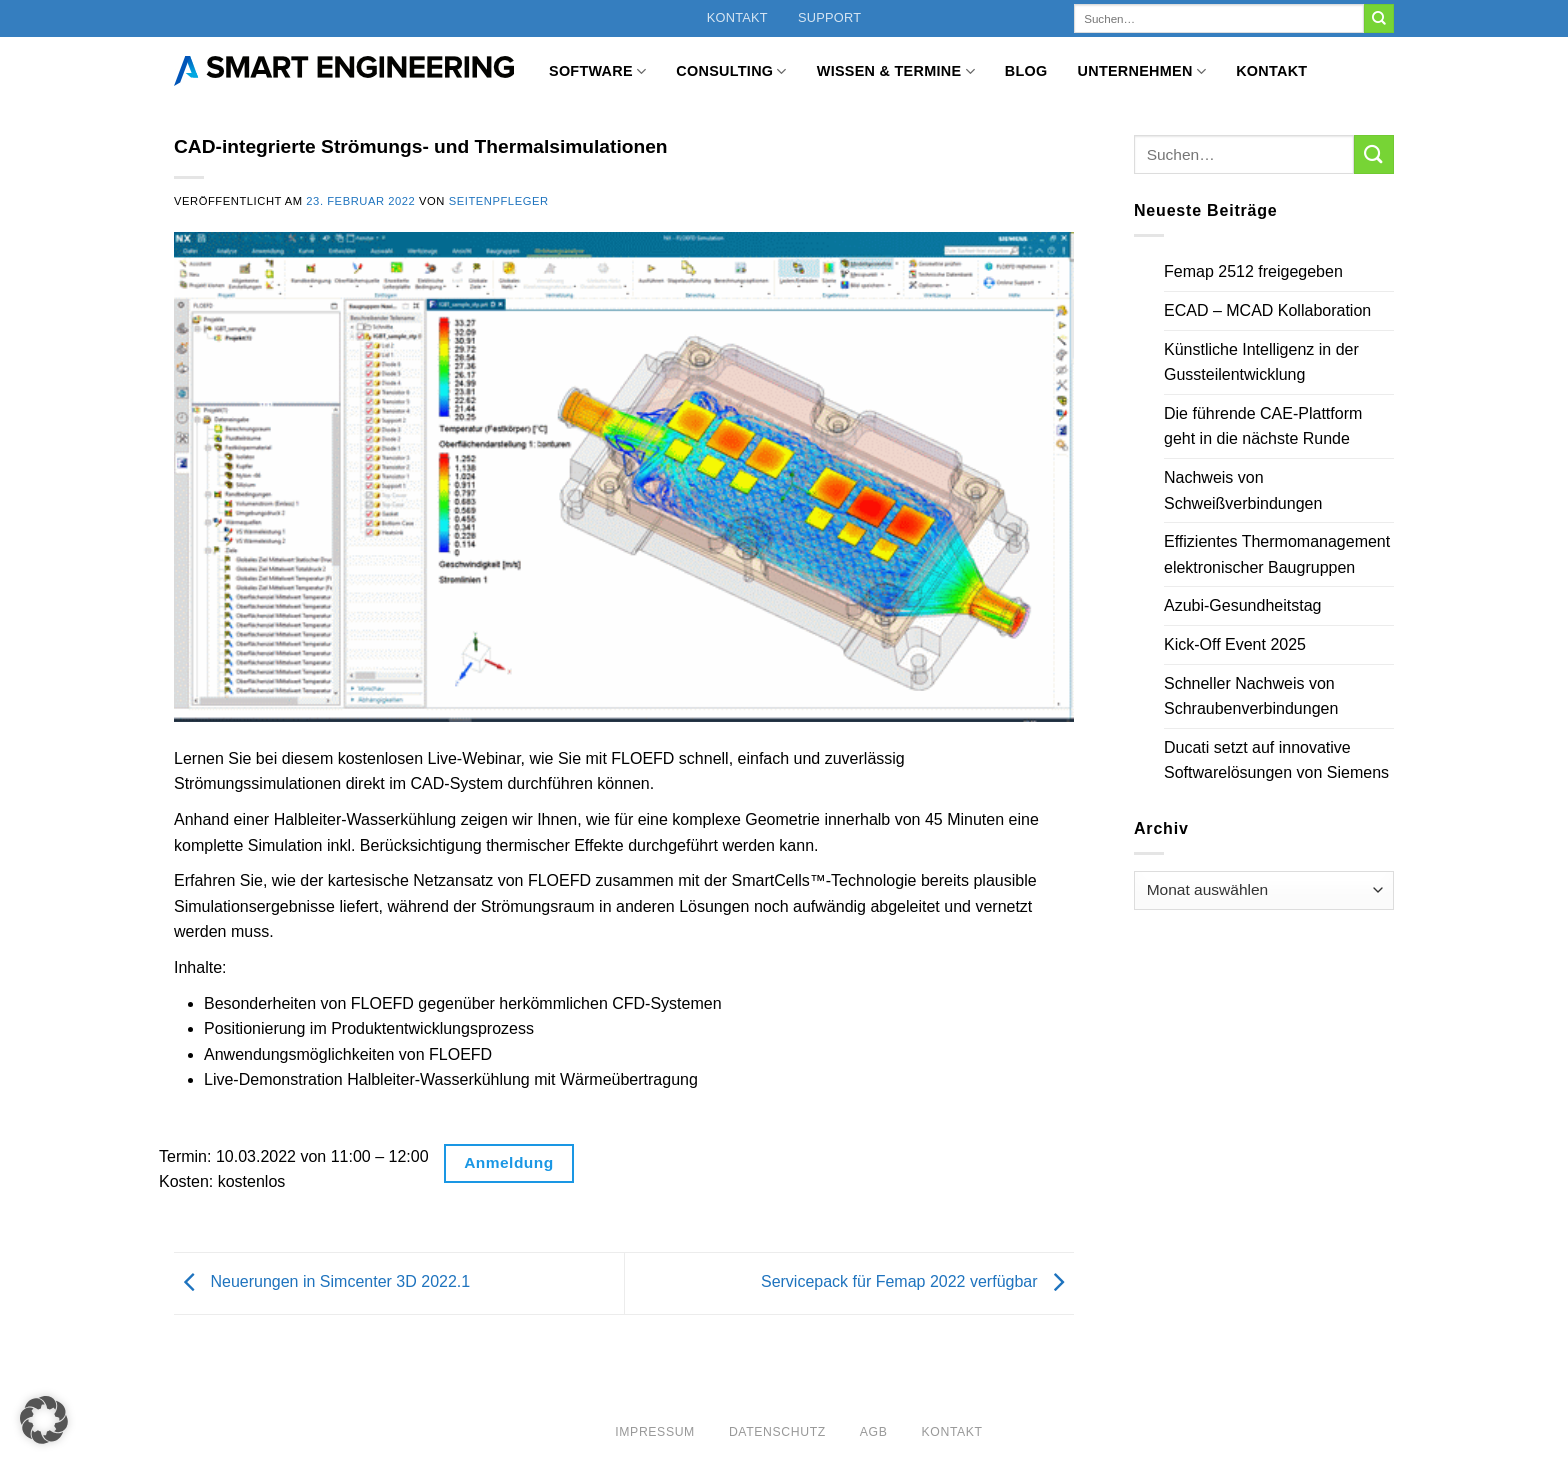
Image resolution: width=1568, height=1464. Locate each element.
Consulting (731, 71)
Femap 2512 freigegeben (1253, 271)
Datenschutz (777, 1432)
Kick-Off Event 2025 (1235, 644)
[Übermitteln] (1379, 19)
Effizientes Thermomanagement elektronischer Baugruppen (1277, 554)
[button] (44, 1420)
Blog (1026, 71)
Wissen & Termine (896, 71)
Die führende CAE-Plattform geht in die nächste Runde (1263, 426)
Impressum (655, 1432)
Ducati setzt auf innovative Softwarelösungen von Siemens (1276, 760)
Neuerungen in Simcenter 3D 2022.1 (322, 1282)
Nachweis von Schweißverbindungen (1243, 490)
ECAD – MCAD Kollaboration (1267, 310)
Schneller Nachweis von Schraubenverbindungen (1251, 696)
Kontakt (737, 17)
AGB (874, 1432)
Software (597, 71)
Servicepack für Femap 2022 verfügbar (917, 1282)
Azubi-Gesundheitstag (1242, 605)
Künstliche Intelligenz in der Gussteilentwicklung (1261, 362)
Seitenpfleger (499, 201)
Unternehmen (1142, 71)
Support (829, 17)
